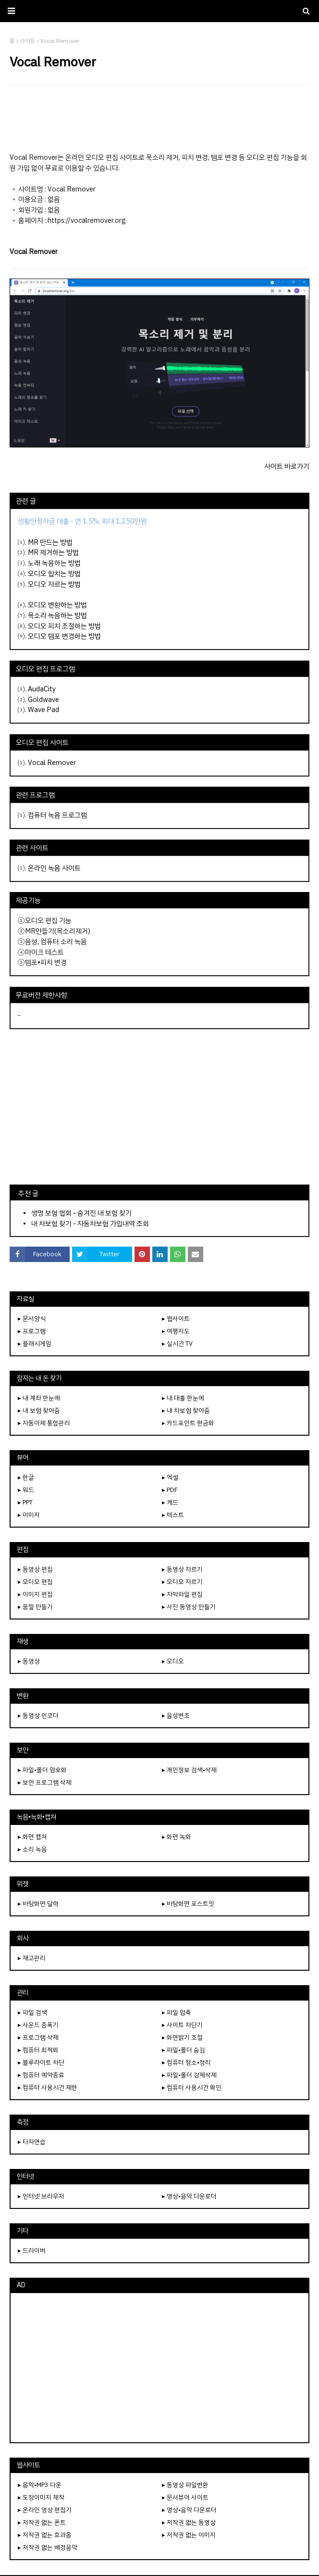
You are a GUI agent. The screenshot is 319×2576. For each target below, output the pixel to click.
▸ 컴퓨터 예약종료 (41, 2074)
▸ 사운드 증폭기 (38, 2024)
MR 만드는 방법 (50, 542)
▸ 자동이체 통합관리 (44, 1423)
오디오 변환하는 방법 (57, 604)
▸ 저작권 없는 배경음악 (47, 2547)
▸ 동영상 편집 (35, 1569)
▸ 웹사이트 (176, 1318)
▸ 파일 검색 (32, 2012)
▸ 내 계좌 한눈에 (39, 1398)
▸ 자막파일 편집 (182, 1594)
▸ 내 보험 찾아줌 (39, 1410)
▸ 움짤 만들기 (35, 1606)
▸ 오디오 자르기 (182, 1581)
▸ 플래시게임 (34, 1343)
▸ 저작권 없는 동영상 (189, 2522)
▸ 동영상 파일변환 (185, 2484)
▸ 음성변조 (176, 1715)
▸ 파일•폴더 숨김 (183, 2049)
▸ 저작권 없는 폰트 (42, 2522)
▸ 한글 (26, 1477)
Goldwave (43, 699)
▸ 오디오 (173, 1661)
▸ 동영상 (29, 1661)
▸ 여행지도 (176, 1331)
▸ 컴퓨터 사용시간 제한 (47, 2087)
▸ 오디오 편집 (35, 1581)
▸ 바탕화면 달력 (38, 1903)
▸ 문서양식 (32, 1318)
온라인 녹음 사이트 (54, 868)
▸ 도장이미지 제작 (41, 2497)
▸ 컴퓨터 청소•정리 (186, 2062)
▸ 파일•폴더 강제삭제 (189, 2074)
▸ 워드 (26, 1489)
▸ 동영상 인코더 (38, 1715)
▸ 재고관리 (32, 1958)
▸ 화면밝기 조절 (182, 2037)
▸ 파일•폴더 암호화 (42, 1769)
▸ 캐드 (170, 1502)
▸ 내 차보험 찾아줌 (186, 1410)
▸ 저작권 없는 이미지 (189, 2534)
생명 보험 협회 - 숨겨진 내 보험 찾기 (81, 1213)
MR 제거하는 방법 (53, 552)
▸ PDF (170, 1489)
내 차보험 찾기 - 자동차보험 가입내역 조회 (90, 1223)
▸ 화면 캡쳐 (32, 1836)
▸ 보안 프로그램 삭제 (45, 1782)
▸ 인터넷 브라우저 (41, 2196)
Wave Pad (43, 709)
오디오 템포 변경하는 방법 (64, 636)
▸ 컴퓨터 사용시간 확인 (191, 2087)
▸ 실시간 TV (177, 1343)
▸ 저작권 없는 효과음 (45, 2534)
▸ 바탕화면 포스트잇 (188, 1903)
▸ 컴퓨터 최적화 (38, 2049)
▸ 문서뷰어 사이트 (185, 2497)
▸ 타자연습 (32, 2141)
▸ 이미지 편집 (35, 1594)
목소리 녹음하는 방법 (57, 615)
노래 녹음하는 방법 (54, 563)
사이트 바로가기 (286, 466)
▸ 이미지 (29, 1514)
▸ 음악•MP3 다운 (39, 2484)
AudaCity (42, 689)
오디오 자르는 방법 (54, 584)
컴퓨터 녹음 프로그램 (57, 815)
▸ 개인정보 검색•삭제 (189, 1769)
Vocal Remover (52, 762)
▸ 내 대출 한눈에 (183, 1398)
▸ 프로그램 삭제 (38, 2037)
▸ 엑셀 (170, 1477)
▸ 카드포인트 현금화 (188, 1423)
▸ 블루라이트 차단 (41, 2062)
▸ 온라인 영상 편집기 (45, 2509)
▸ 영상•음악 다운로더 (189, 2196)
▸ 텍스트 (173, 1514)
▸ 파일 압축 (176, 2012)
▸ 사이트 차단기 (182, 2024)
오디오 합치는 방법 (54, 573)
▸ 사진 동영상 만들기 (189, 1606)
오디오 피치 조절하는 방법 (64, 626)
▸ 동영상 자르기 (182, 1569)
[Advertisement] (159, 118)
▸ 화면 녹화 (176, 1836)
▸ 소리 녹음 (32, 1849)
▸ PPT (25, 1502)
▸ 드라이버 (32, 2250)
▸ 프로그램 (32, 1331)
